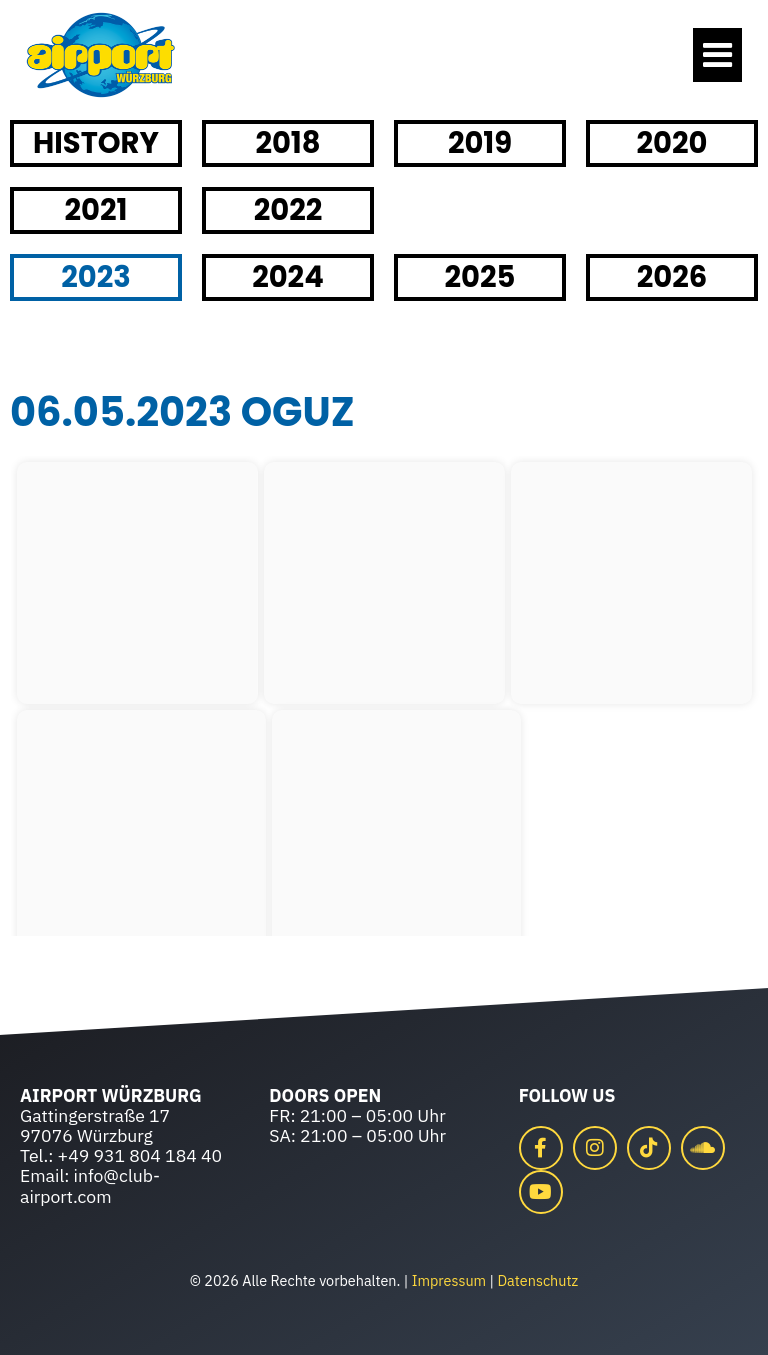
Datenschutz (537, 1280)
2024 (288, 277)
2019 (480, 143)
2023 (96, 277)
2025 (480, 277)
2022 (288, 210)
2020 (672, 143)
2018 (287, 143)
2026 (672, 277)
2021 (96, 210)
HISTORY (96, 143)
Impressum (449, 1280)
